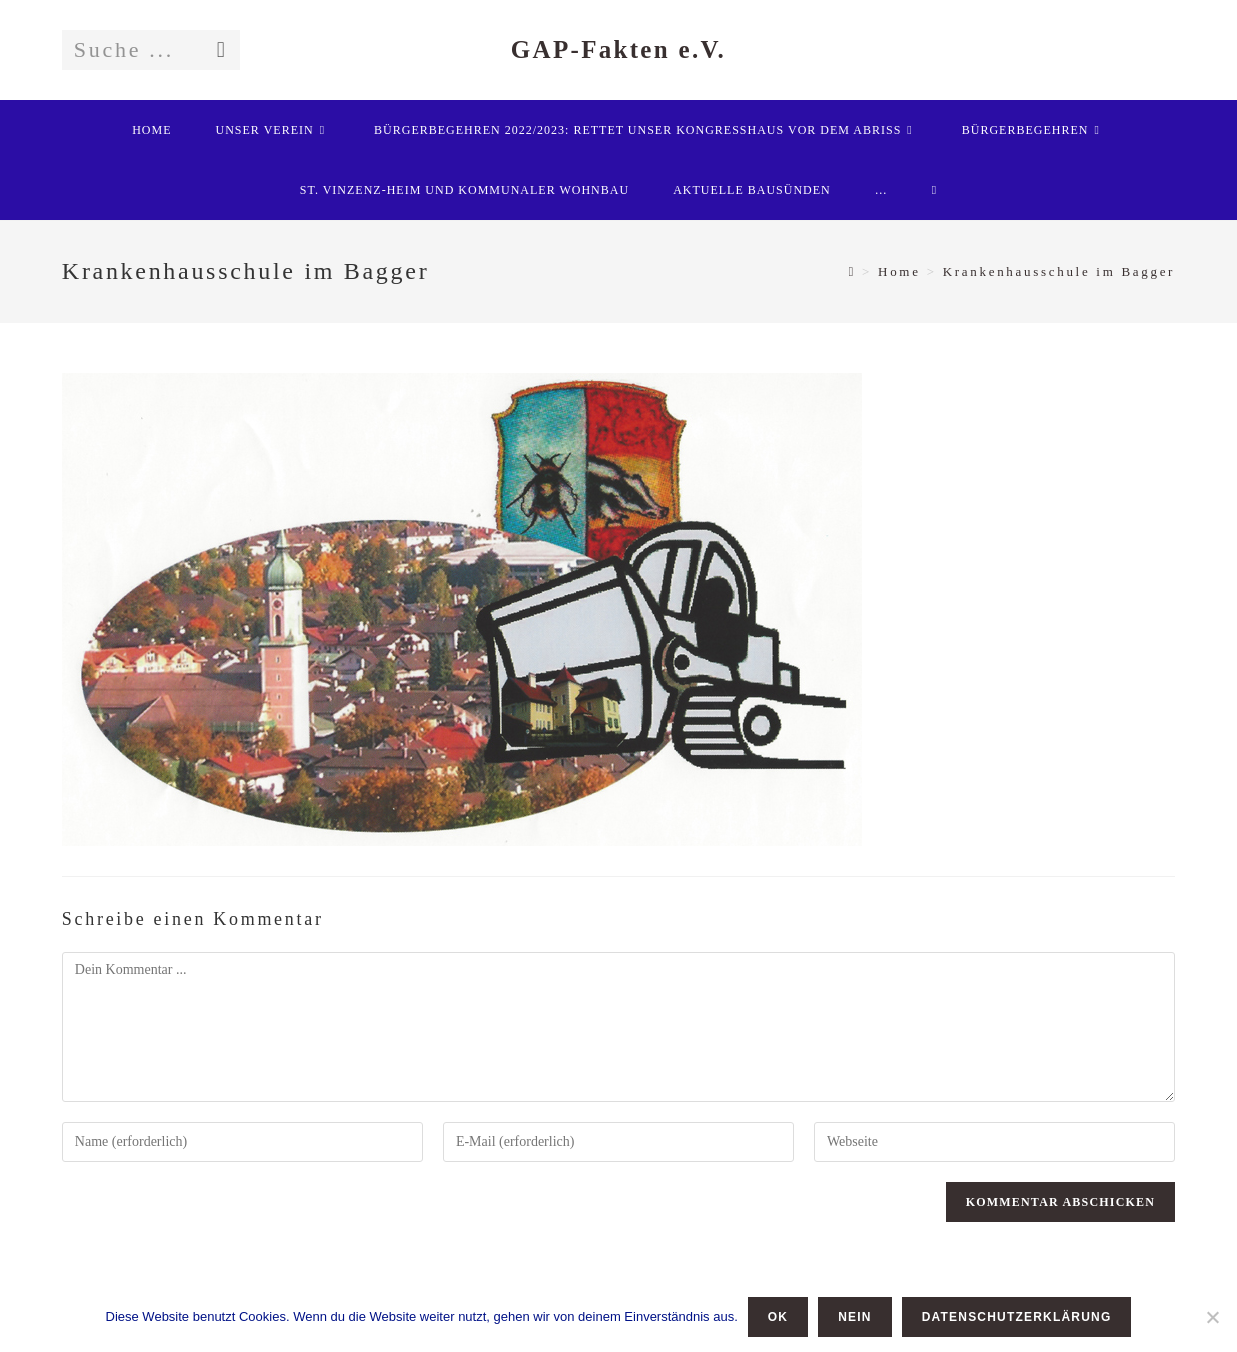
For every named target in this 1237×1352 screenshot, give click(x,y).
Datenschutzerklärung (1017, 1317)
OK (778, 1317)
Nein (854, 1317)
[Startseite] (852, 271)
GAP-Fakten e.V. (618, 49)
